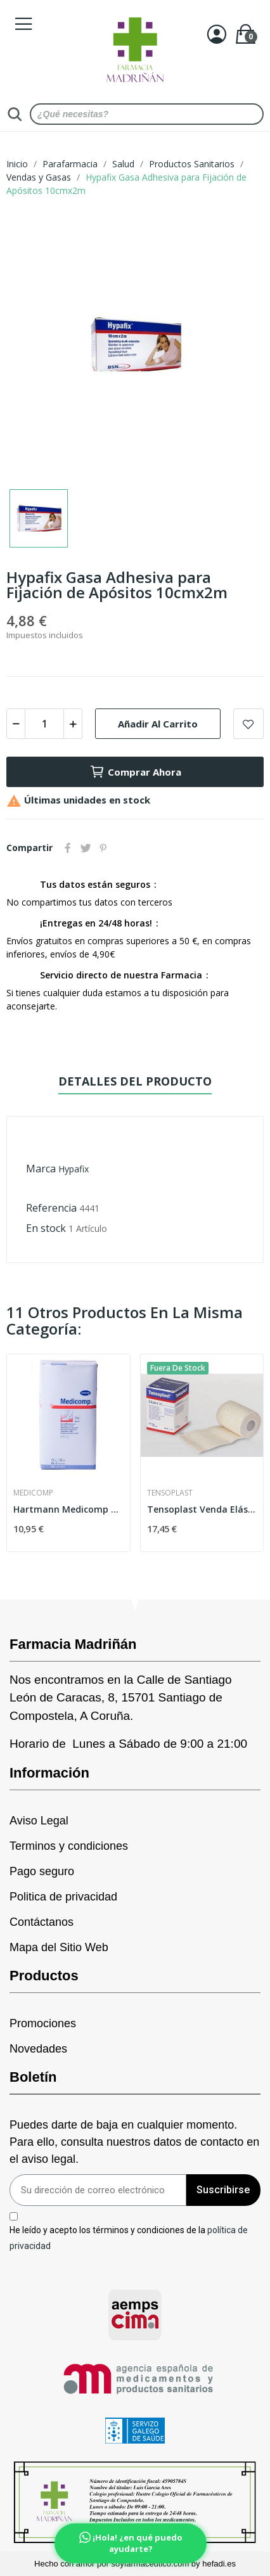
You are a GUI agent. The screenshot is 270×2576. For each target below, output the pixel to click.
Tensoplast (170, 1493)
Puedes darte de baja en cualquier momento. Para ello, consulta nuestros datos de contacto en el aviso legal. (134, 2141)
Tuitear (85, 847)
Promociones (43, 2023)
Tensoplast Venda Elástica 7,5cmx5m (202, 1509)
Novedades (38, 2048)
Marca (41, 1169)
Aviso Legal (39, 1820)
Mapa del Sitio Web (59, 1947)
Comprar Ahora (135, 771)
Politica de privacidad (63, 1896)
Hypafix (73, 1169)
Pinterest (103, 847)
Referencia (51, 1208)
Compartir (68, 847)
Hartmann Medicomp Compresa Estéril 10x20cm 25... (68, 1509)
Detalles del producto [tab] (135, 1081)
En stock (46, 1228)
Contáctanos (42, 1922)
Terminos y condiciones (69, 1846)
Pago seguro (42, 1871)
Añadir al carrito (158, 723)
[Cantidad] (44, 723)
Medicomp (33, 1493)
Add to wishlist (248, 723)
